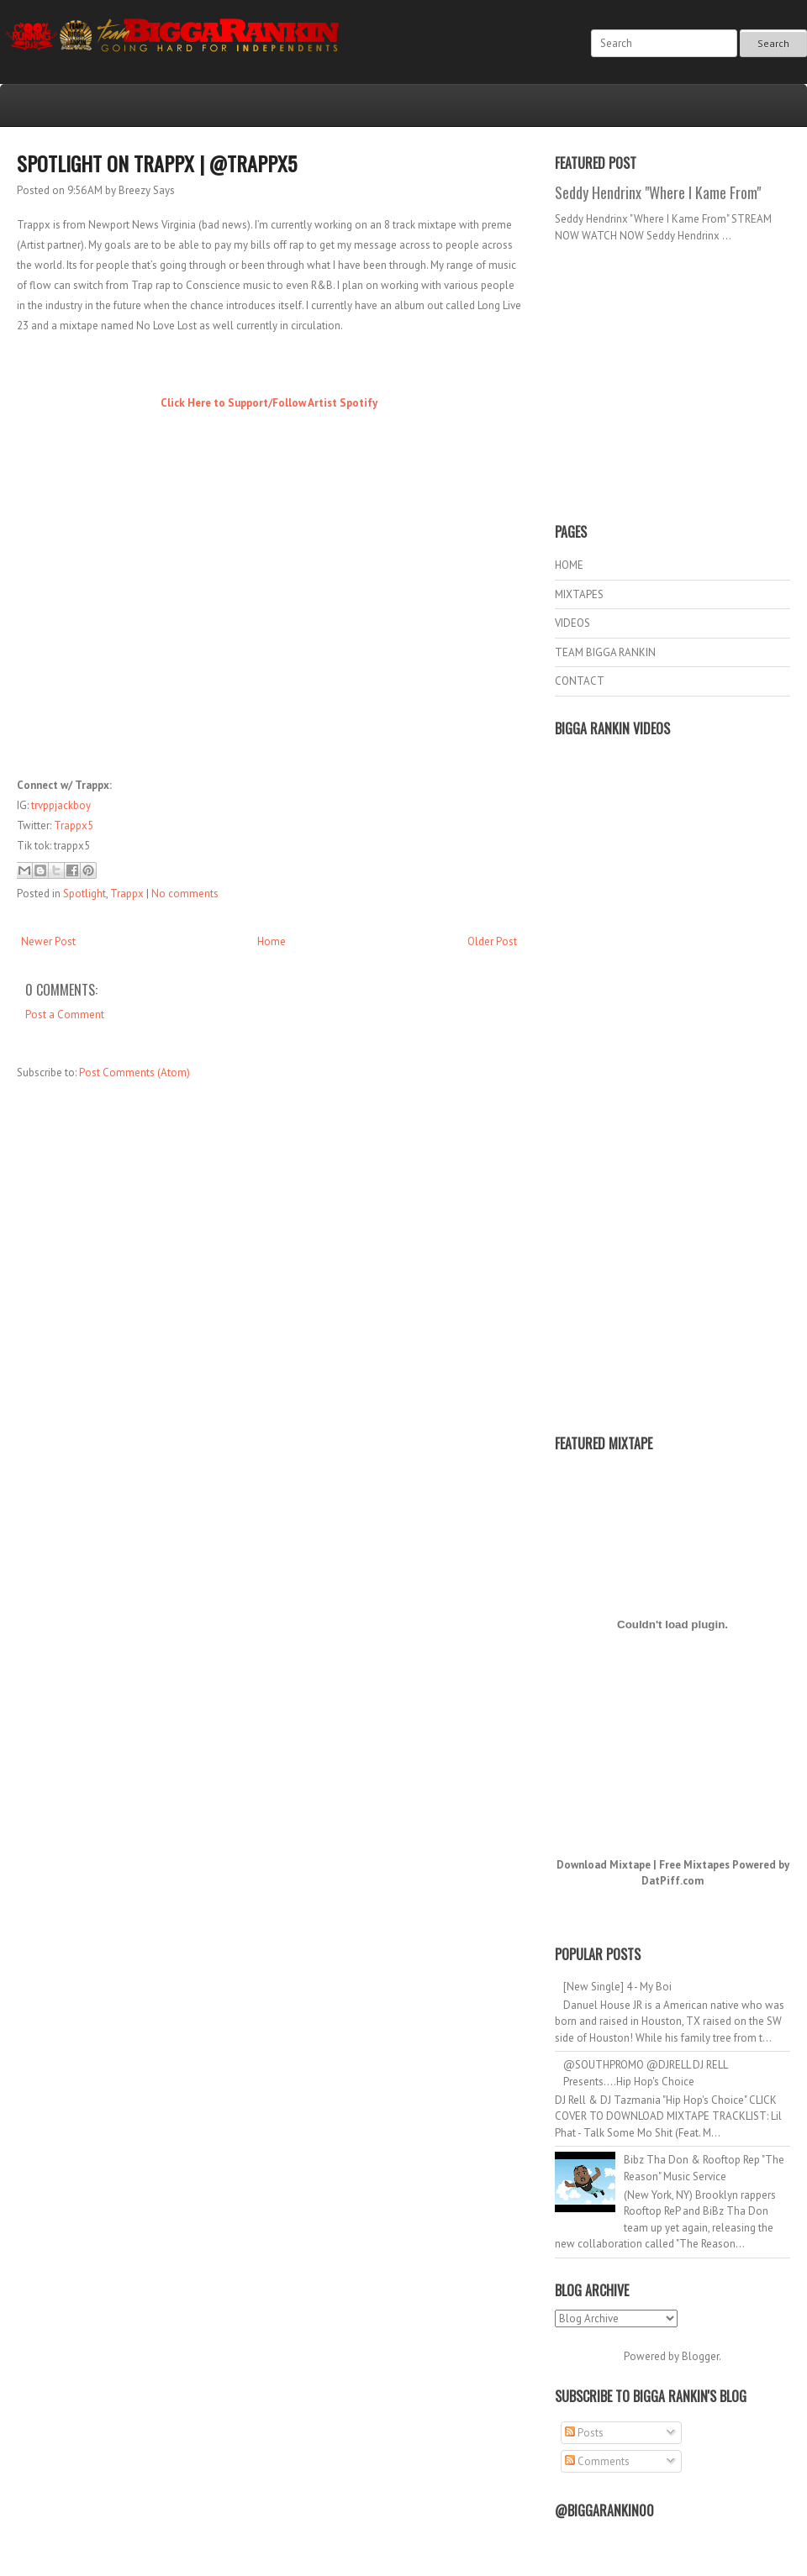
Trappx (127, 893)
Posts (584, 2433)
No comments (185, 893)
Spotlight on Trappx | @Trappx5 (157, 163)
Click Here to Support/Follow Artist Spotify (269, 403)
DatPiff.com (672, 1881)
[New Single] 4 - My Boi (617, 1986)
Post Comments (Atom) (134, 1072)
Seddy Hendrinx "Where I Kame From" (658, 192)
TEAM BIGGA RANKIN (605, 652)
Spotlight (84, 893)
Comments (597, 2461)
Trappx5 (73, 825)
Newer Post (48, 941)
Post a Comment (64, 1014)
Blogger (700, 2356)
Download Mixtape (603, 1865)
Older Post (492, 941)
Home (271, 941)
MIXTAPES (579, 594)
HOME (569, 565)
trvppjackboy (61, 805)
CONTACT (579, 681)
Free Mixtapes (694, 1865)
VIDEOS (572, 623)
